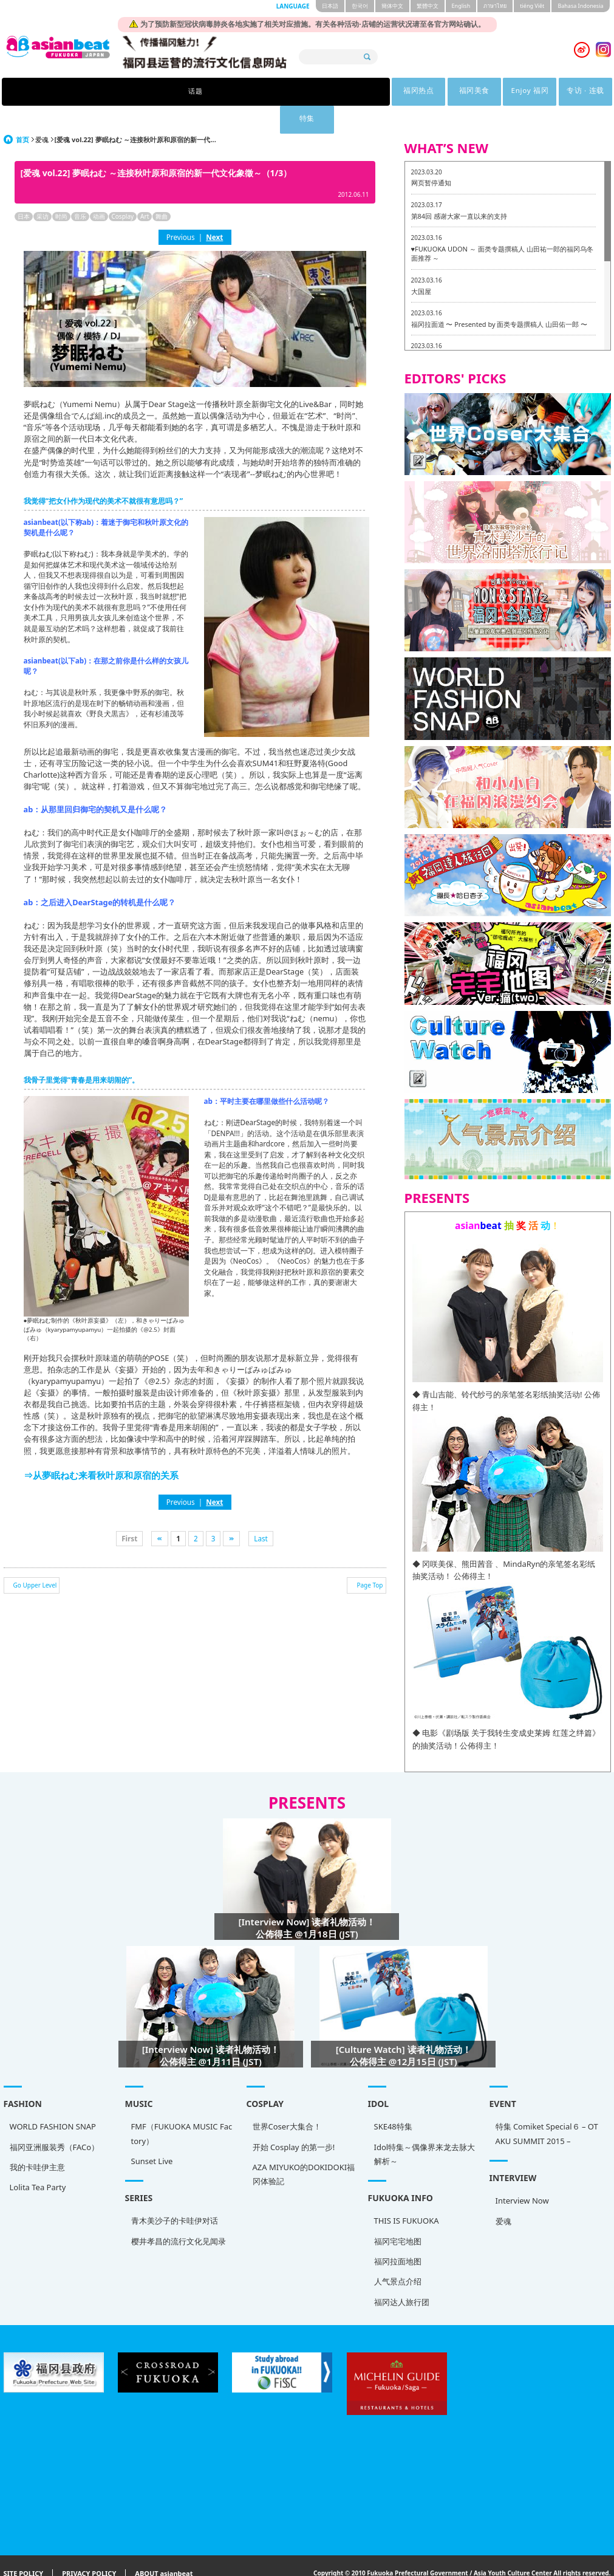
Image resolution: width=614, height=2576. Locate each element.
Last (261, 1510)
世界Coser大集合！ (287, 2098)
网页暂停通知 (431, 154)
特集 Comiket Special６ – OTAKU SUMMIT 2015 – (547, 2105)
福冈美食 (276, 91)
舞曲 (161, 188)
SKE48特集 (393, 2098)
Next (214, 209)
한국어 (360, 6)
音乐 (80, 188)
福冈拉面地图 (397, 2233)
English (461, 6)
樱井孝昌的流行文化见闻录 (178, 2213)
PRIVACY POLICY (89, 2545)
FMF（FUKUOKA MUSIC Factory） (182, 2105)
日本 (24, 188)
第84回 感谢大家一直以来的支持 (459, 188)
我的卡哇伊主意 (37, 2139)
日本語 (330, 6)
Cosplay (123, 188)
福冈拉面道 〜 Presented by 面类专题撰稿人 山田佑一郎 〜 (499, 296)
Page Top (369, 1557)
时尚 (61, 188)
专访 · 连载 (401, 91)
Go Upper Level (35, 1557)
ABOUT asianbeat (164, 2545)
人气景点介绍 (397, 2253)
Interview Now (522, 2172)
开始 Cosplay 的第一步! (294, 2119)
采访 (42, 188)
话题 (150, 91)
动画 (99, 188)
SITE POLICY (24, 2545)
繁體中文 (427, 6)
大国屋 (421, 263)
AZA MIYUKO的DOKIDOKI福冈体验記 (304, 2146)
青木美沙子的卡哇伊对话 (174, 2192)
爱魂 (42, 111)
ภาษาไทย (495, 6)
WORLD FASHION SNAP (53, 2098)
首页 (22, 111)
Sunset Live (152, 2133)
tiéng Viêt (532, 6)
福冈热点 (213, 91)
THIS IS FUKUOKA (406, 2192)
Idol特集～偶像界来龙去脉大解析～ (425, 2126)
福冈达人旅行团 (401, 2274)
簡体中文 (392, 6)
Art (144, 188)
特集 (464, 91)
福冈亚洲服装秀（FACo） (55, 2119)
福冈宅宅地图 (397, 2213)
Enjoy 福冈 (338, 91)
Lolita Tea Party (38, 2159)
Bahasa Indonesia (580, 6)
